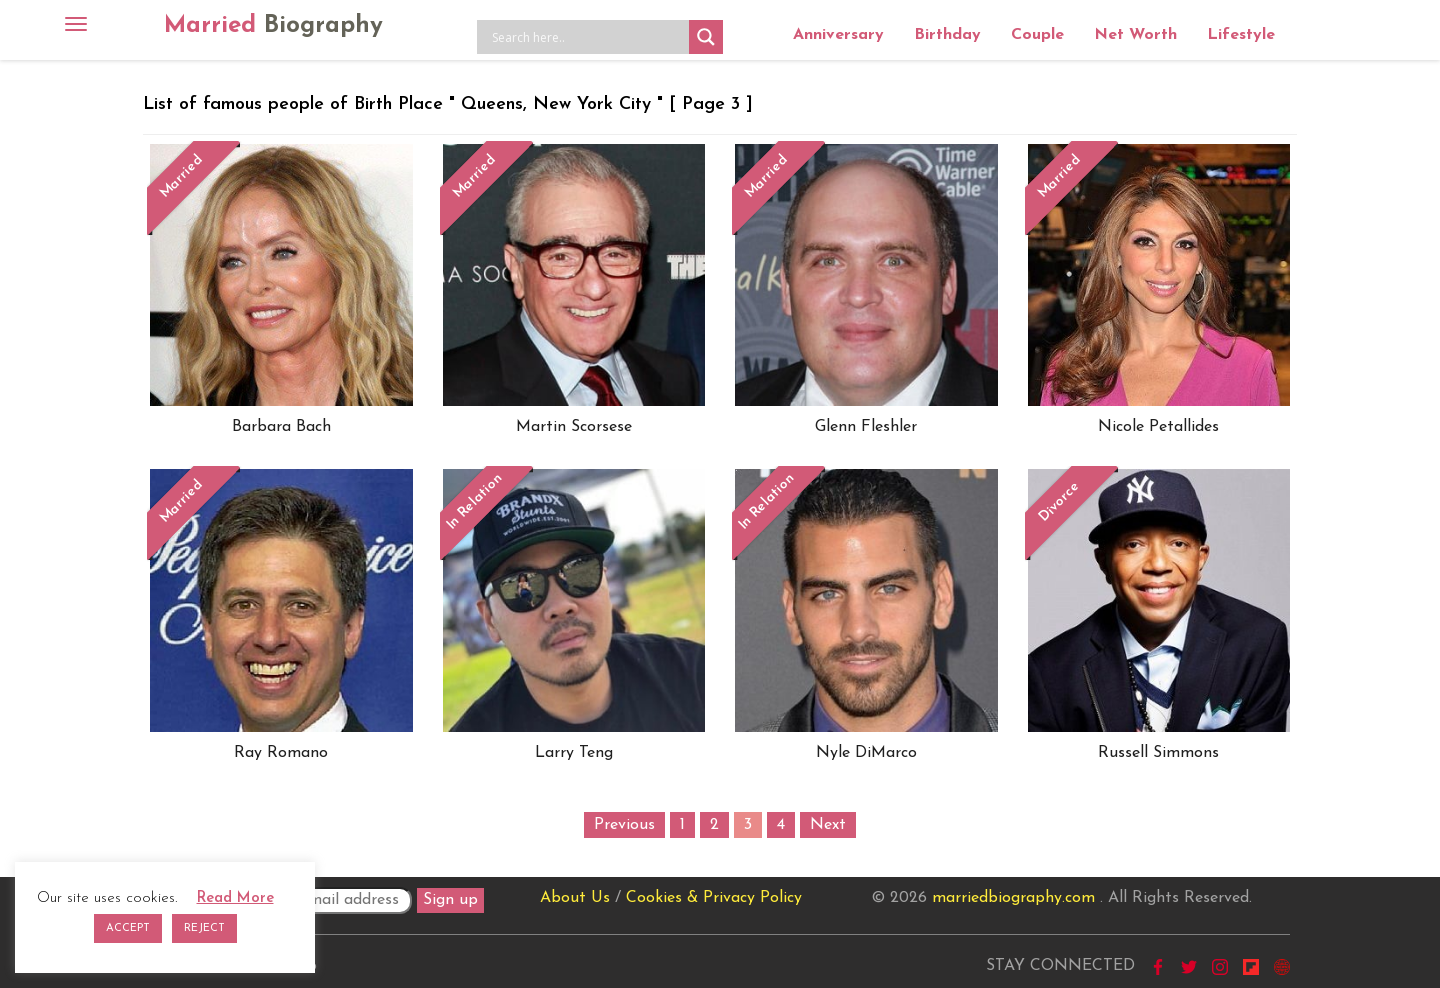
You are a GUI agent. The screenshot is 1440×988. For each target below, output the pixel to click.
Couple (1037, 35)
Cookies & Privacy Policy (714, 898)
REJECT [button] (204, 928)
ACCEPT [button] (128, 928)
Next (828, 825)
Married (273, 26)
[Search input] (588, 37)
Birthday (947, 35)
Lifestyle (1241, 35)
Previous (624, 825)
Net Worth (1135, 35)
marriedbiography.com (1013, 898)
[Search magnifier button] (706, 37)
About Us (575, 898)
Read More (235, 898)
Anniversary (838, 35)
